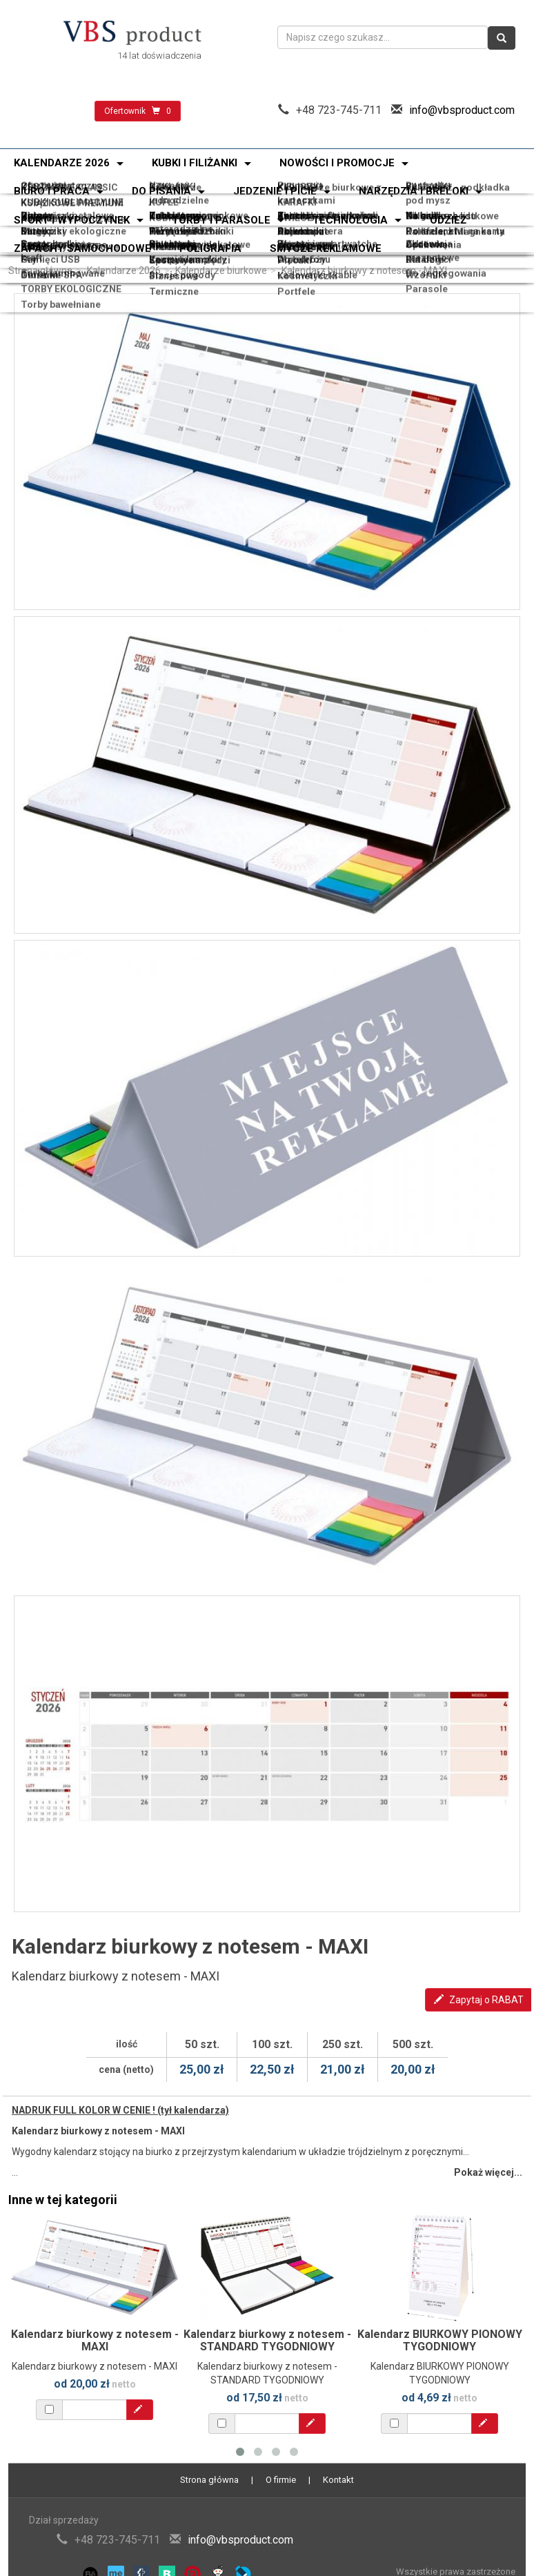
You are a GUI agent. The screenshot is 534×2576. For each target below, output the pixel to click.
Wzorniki (430, 249)
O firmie (281, 2480)
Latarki (28, 220)
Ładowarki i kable (317, 249)
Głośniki (31, 249)
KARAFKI (297, 188)
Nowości (164, 182)
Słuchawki (168, 242)
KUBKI (26, 191)
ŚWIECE (295, 191)
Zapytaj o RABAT (479, 1999)
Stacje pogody (178, 249)
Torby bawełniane (52, 253)
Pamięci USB (42, 245)
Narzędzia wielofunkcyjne (179, 218)
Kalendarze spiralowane (332, 196)
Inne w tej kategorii (62, 2199)
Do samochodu (445, 214)
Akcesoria (300, 217)
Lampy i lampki (179, 245)
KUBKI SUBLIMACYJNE (63, 188)
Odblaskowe (173, 214)
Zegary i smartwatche (327, 242)
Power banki (40, 242)
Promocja (300, 182)
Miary (25, 217)
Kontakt (338, 2480)
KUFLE (160, 188)
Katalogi (429, 245)
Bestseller (433, 182)
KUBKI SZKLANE (182, 191)
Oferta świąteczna (53, 182)
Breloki (293, 214)
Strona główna (40, 270)
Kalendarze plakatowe (195, 198)
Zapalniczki (39, 214)
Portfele (296, 253)
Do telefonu (303, 245)
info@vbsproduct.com (462, 110)
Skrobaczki (303, 220)
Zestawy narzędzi (185, 223)
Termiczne (170, 253)
